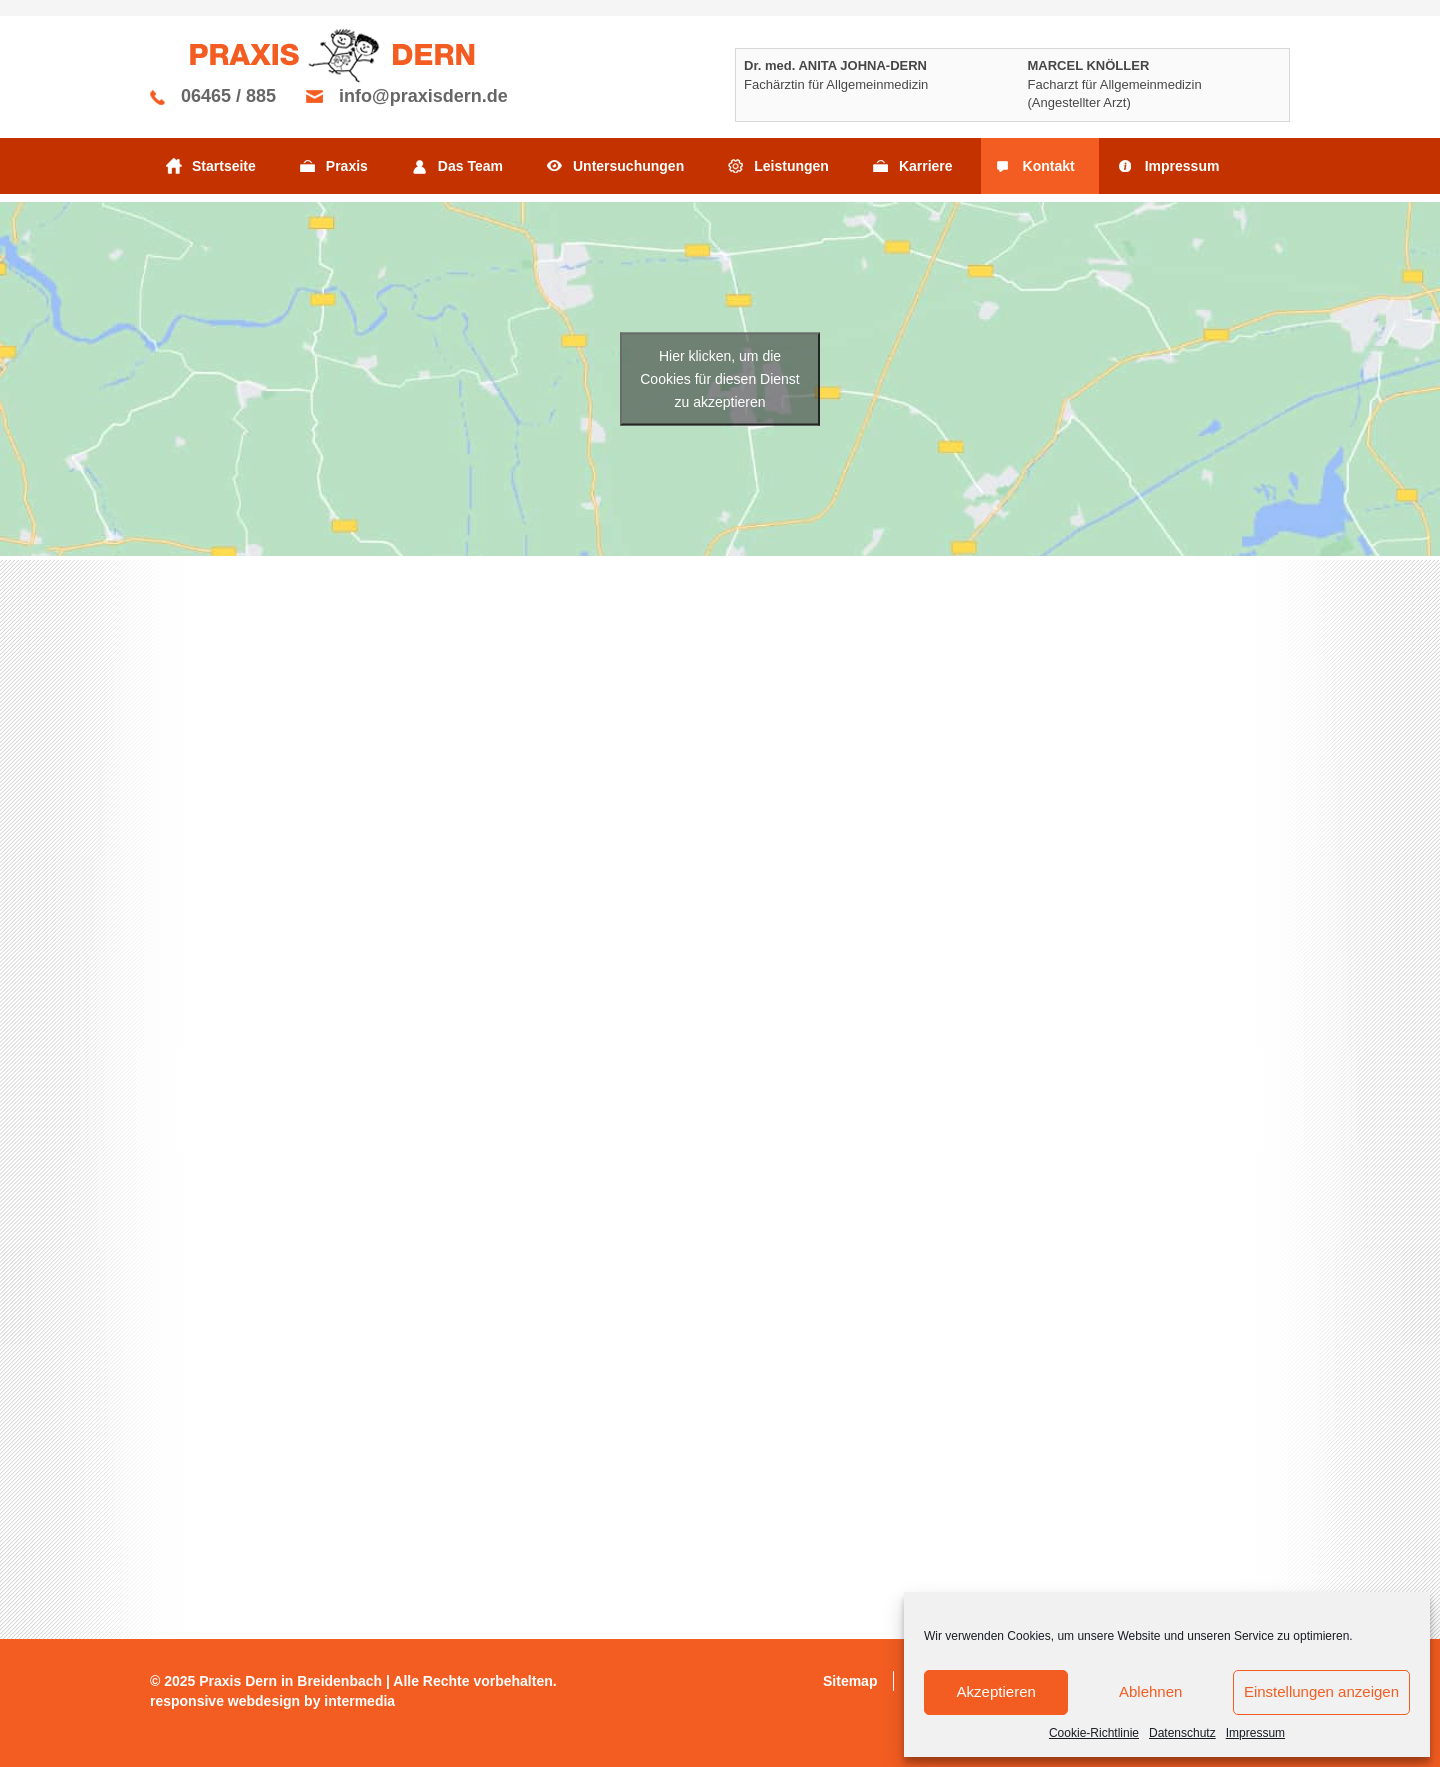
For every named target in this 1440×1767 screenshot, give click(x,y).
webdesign (264, 1701)
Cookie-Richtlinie (1094, 1733)
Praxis (347, 166)
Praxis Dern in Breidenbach (290, 1681)
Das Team (470, 166)
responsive (187, 1701)
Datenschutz (1182, 1733)
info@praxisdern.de (423, 96)
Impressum (1255, 1733)
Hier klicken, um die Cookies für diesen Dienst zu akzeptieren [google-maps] (720, 378)
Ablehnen (1150, 1691)
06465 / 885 (228, 96)
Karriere (926, 166)
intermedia (359, 1701)
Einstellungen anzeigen (1321, 1691)
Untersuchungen (628, 166)
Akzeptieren (996, 1691)
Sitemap (850, 1681)
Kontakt (1049, 166)
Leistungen (791, 166)
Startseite (224, 166)
